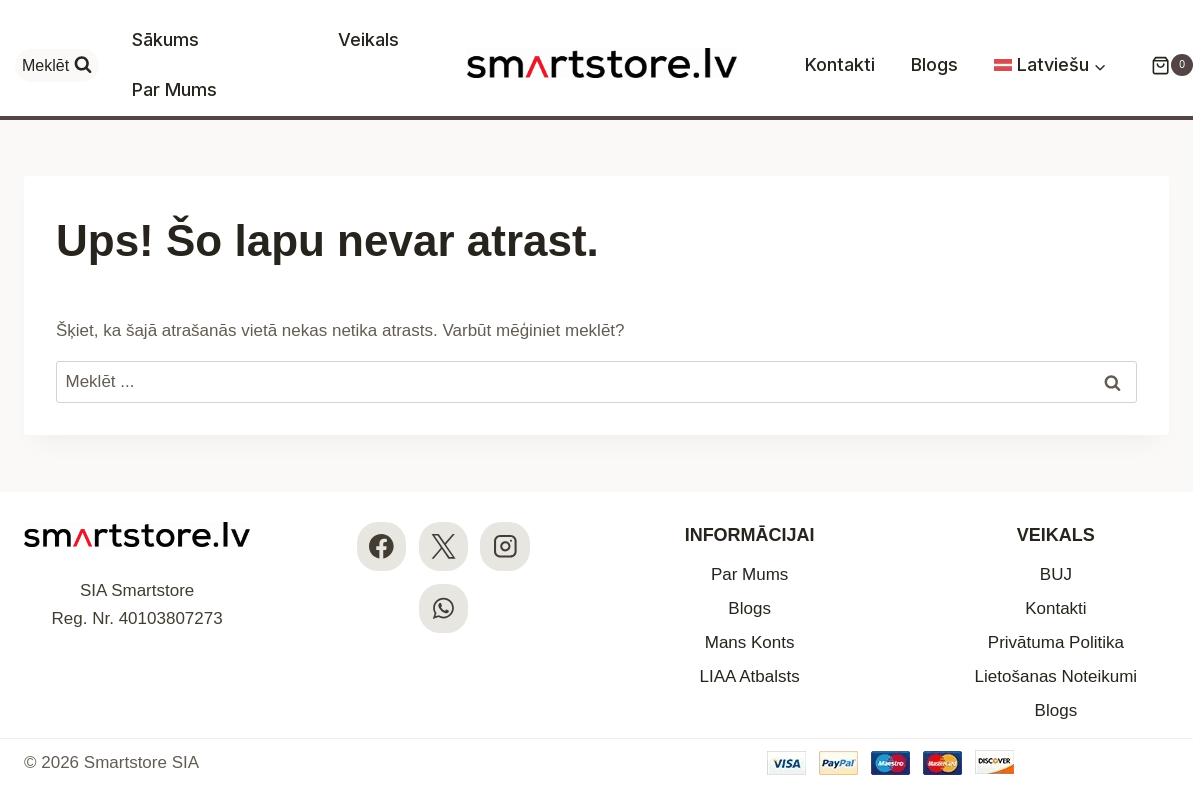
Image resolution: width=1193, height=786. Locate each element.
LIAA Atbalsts (750, 676)
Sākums (165, 39)
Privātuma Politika (1056, 642)
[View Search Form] (57, 65)
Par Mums (174, 89)
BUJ (1056, 574)
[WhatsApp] (443, 608)
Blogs (934, 64)
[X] (443, 546)
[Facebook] (381, 546)
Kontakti (840, 64)
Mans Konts (750, 642)
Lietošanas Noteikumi (1056, 676)
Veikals (368, 39)
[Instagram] (504, 546)
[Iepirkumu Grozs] (1162, 65)
